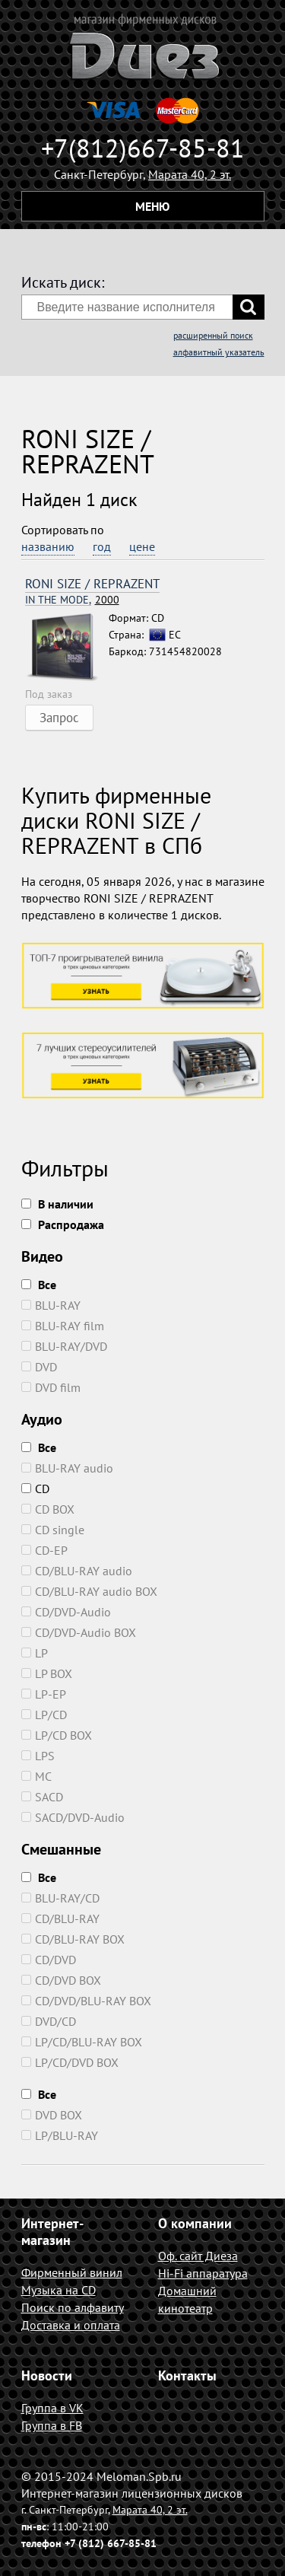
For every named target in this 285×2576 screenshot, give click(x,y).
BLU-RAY (51, 1305)
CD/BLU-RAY (60, 1918)
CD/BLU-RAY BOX (73, 1939)
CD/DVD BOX (61, 1980)
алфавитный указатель (218, 352)
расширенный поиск (213, 335)
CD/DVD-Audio (66, 1611)
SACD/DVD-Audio (73, 1817)
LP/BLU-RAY (59, 2135)
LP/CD (44, 1714)
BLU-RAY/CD (60, 1898)
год (102, 546)
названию (47, 546)
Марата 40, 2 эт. (189, 174)
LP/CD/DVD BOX (70, 2062)
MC (36, 1776)
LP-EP (43, 1694)
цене (142, 546)
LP (34, 1653)
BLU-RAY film (62, 1325)
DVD (39, 1366)
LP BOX (46, 1673)
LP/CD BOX (56, 1735)
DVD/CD (48, 2021)
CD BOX (47, 1509)
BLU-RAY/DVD (64, 1346)
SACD (42, 1796)
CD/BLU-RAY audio (76, 1570)
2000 (72, 600)
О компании (195, 2223)
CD (35, 1488)
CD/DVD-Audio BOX (78, 1632)
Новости (46, 2375)
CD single (52, 1529)
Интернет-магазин (52, 2232)
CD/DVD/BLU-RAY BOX (86, 2000)
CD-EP (44, 1550)
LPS (38, 1755)
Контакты (187, 2375)
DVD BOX (51, 2114)
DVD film (51, 1387)
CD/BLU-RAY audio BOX (89, 1591)
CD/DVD (48, 1959)
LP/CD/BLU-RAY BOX (81, 2041)
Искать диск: (62, 282)
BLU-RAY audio (67, 1468)
